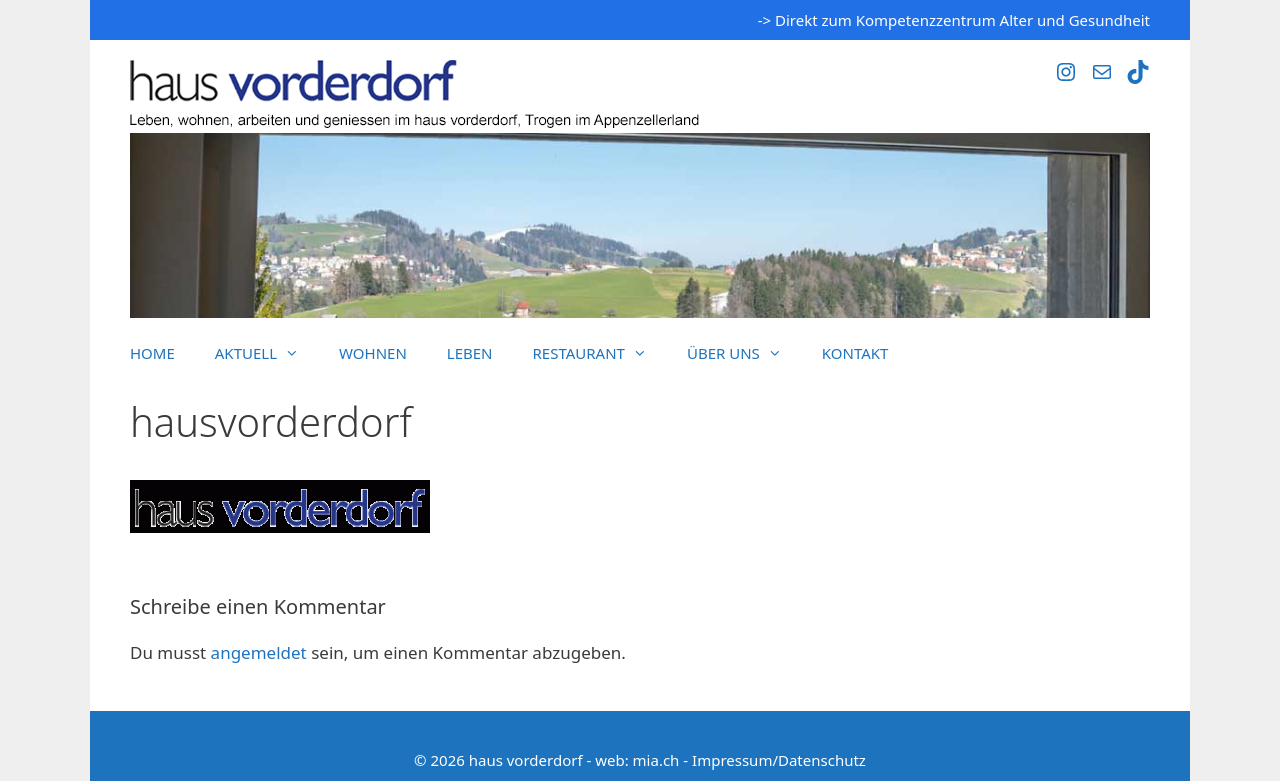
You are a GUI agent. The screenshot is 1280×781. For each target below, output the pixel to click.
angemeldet (259, 652)
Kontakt (855, 353)
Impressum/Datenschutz (779, 760)
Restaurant (600, 353)
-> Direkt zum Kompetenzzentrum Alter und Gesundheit (954, 20)
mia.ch (656, 760)
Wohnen (373, 353)
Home (152, 353)
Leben (470, 353)
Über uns (744, 353)
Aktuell (267, 353)
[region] (640, 225)
